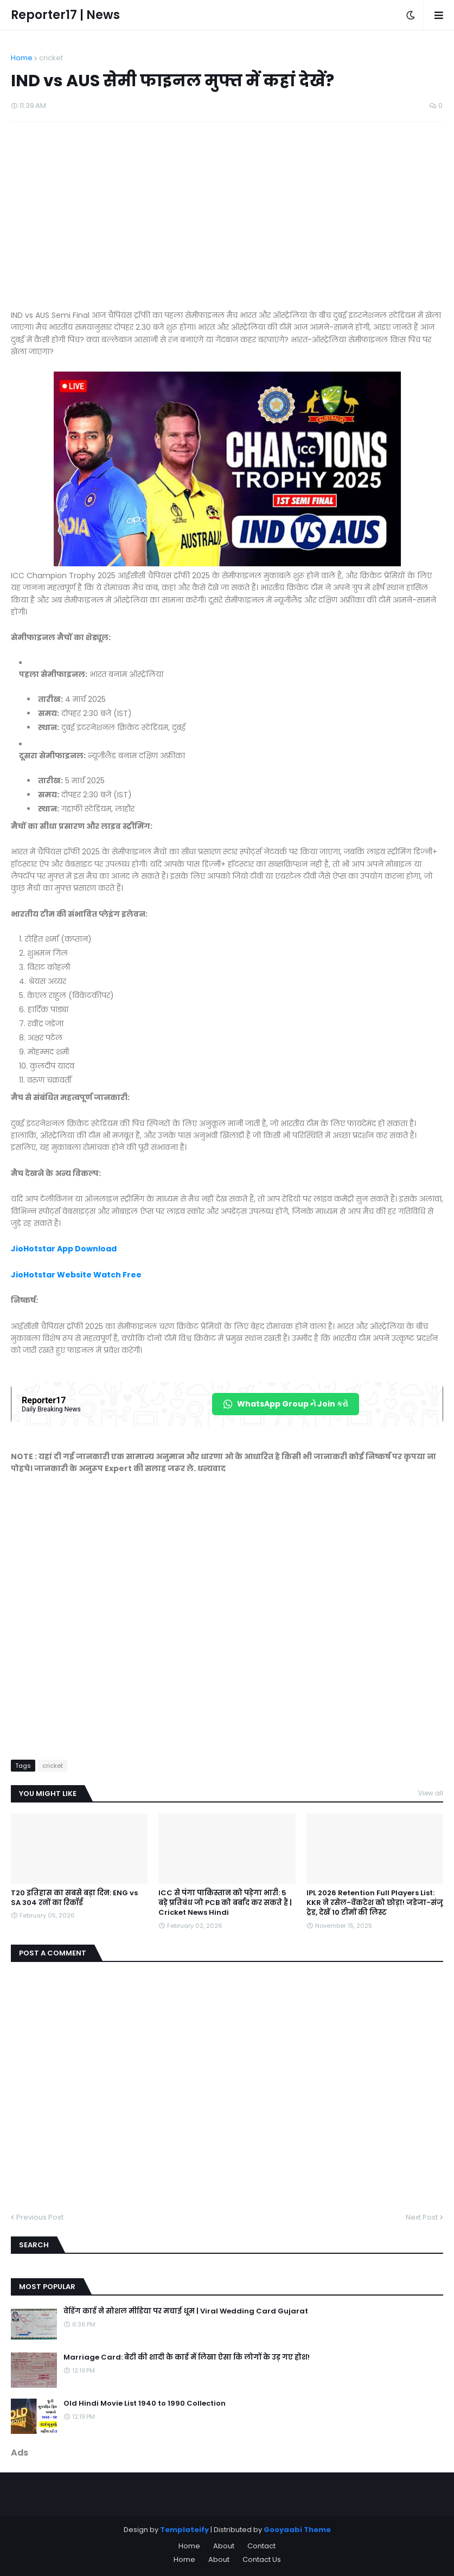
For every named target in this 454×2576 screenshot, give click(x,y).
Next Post (422, 2217)
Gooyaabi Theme (297, 2529)
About (223, 2546)
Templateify (184, 2529)
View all (430, 1793)
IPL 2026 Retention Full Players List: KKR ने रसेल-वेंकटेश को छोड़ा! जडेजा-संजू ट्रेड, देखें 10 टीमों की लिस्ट (374, 1902)
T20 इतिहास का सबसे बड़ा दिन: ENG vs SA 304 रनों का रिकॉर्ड (74, 1898)
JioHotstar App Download (64, 1248)
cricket (51, 58)
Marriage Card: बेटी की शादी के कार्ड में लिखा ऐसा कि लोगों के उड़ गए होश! (186, 2357)
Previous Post (39, 2217)
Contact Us (261, 2559)
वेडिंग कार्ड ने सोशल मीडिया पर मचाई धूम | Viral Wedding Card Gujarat (185, 2311)
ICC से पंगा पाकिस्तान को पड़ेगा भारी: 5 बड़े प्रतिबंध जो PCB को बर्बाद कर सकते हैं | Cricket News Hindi (225, 1902)
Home (22, 58)
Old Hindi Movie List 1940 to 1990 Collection (144, 2403)
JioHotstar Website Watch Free (76, 1274)
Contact (261, 2546)
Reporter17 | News (65, 15)
